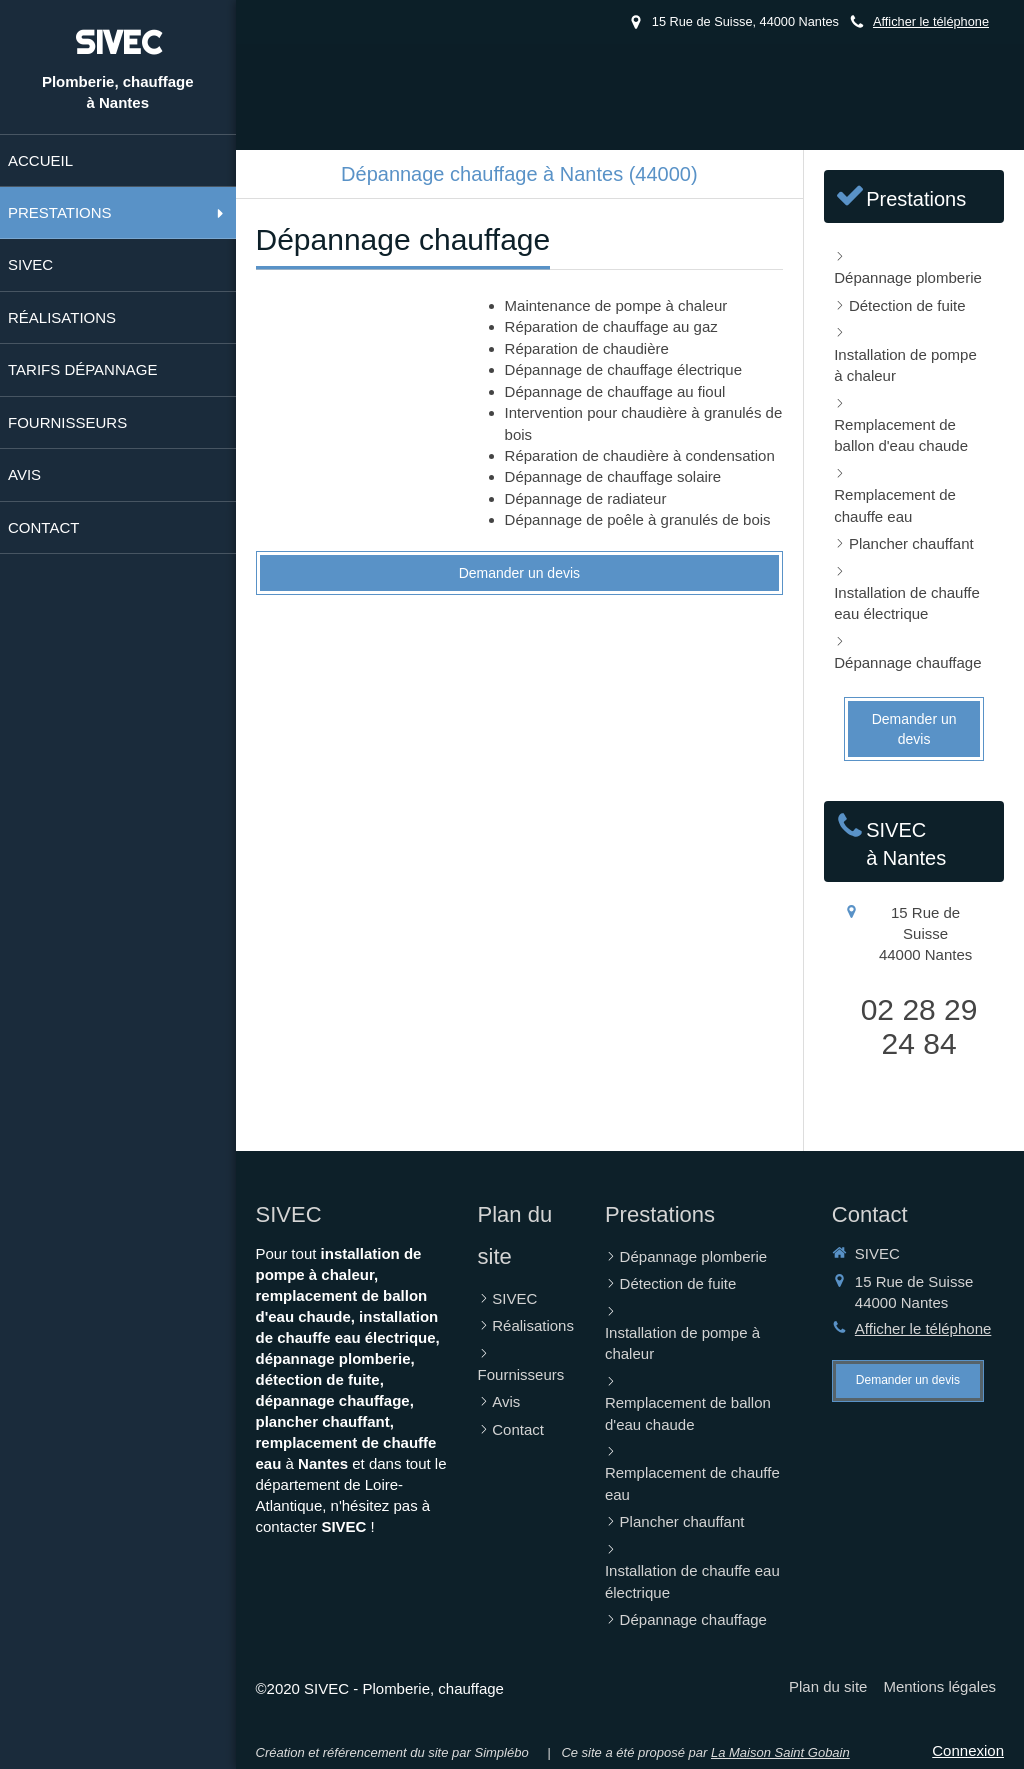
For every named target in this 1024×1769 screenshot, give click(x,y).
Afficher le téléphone (931, 21)
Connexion (968, 1750)
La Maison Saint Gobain (780, 1752)
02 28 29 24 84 (919, 1026)
